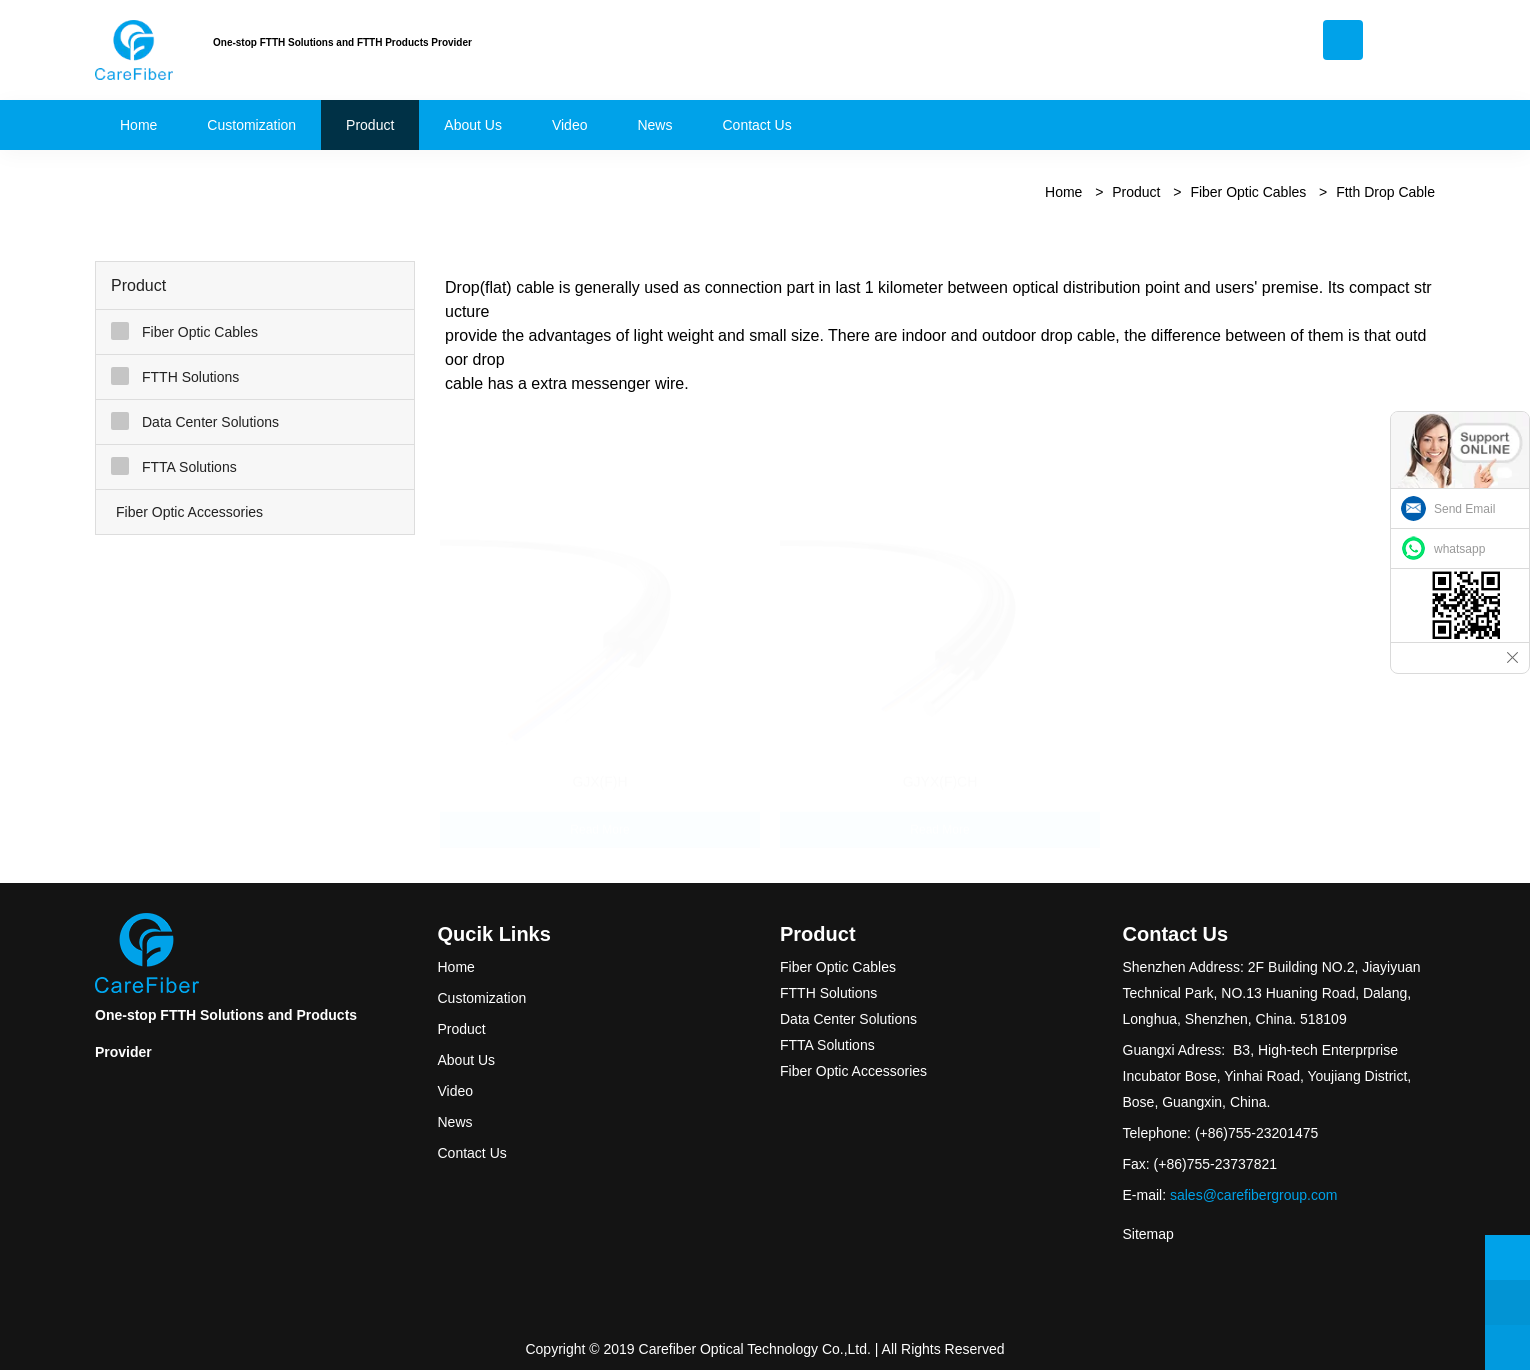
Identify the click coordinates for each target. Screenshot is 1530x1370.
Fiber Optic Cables (1248, 192)
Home (1063, 192)
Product (1136, 192)
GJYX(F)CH (940, 762)
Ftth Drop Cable (1385, 192)
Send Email (1464, 509)
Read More (599, 810)
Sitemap (1148, 1234)
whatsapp (1459, 549)
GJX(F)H (599, 762)
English (1397, 54)
